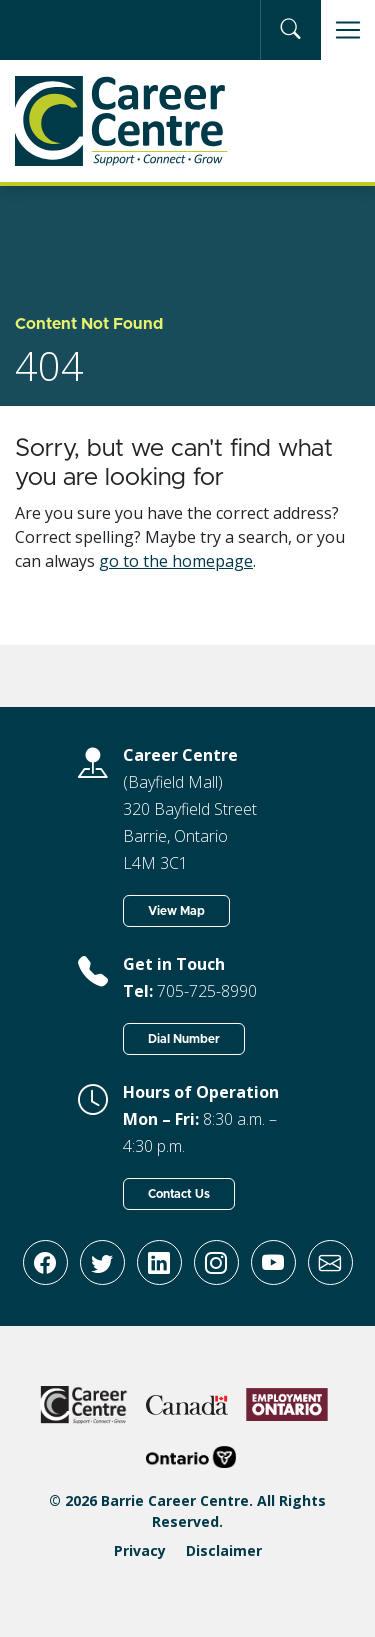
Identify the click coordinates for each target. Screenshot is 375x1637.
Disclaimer (224, 1550)
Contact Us (179, 1194)
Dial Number (184, 1039)
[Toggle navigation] (348, 30)
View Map (176, 911)
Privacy (140, 1550)
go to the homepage (176, 561)
